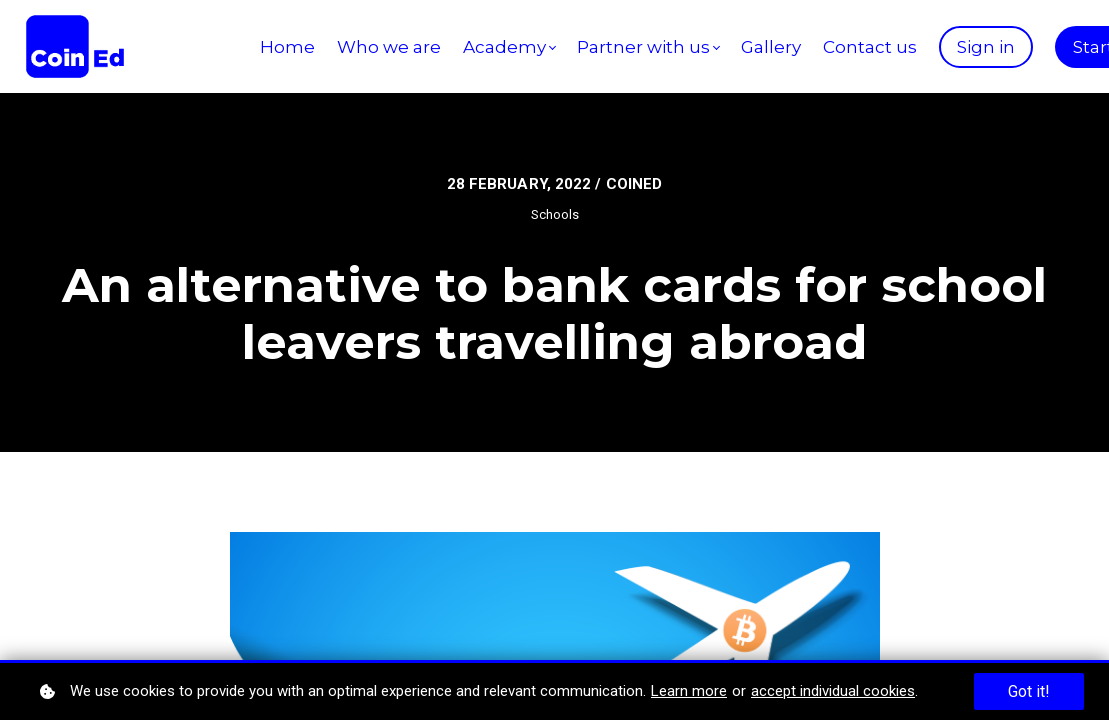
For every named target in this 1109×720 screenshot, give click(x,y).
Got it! (1029, 691)
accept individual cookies (833, 691)
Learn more (689, 691)
